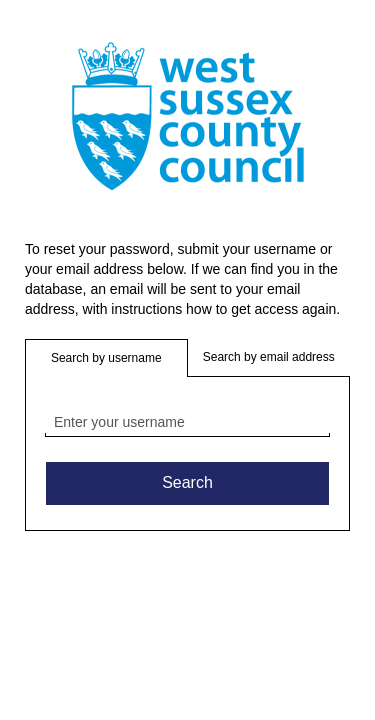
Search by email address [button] (269, 357)
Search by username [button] (106, 358)
